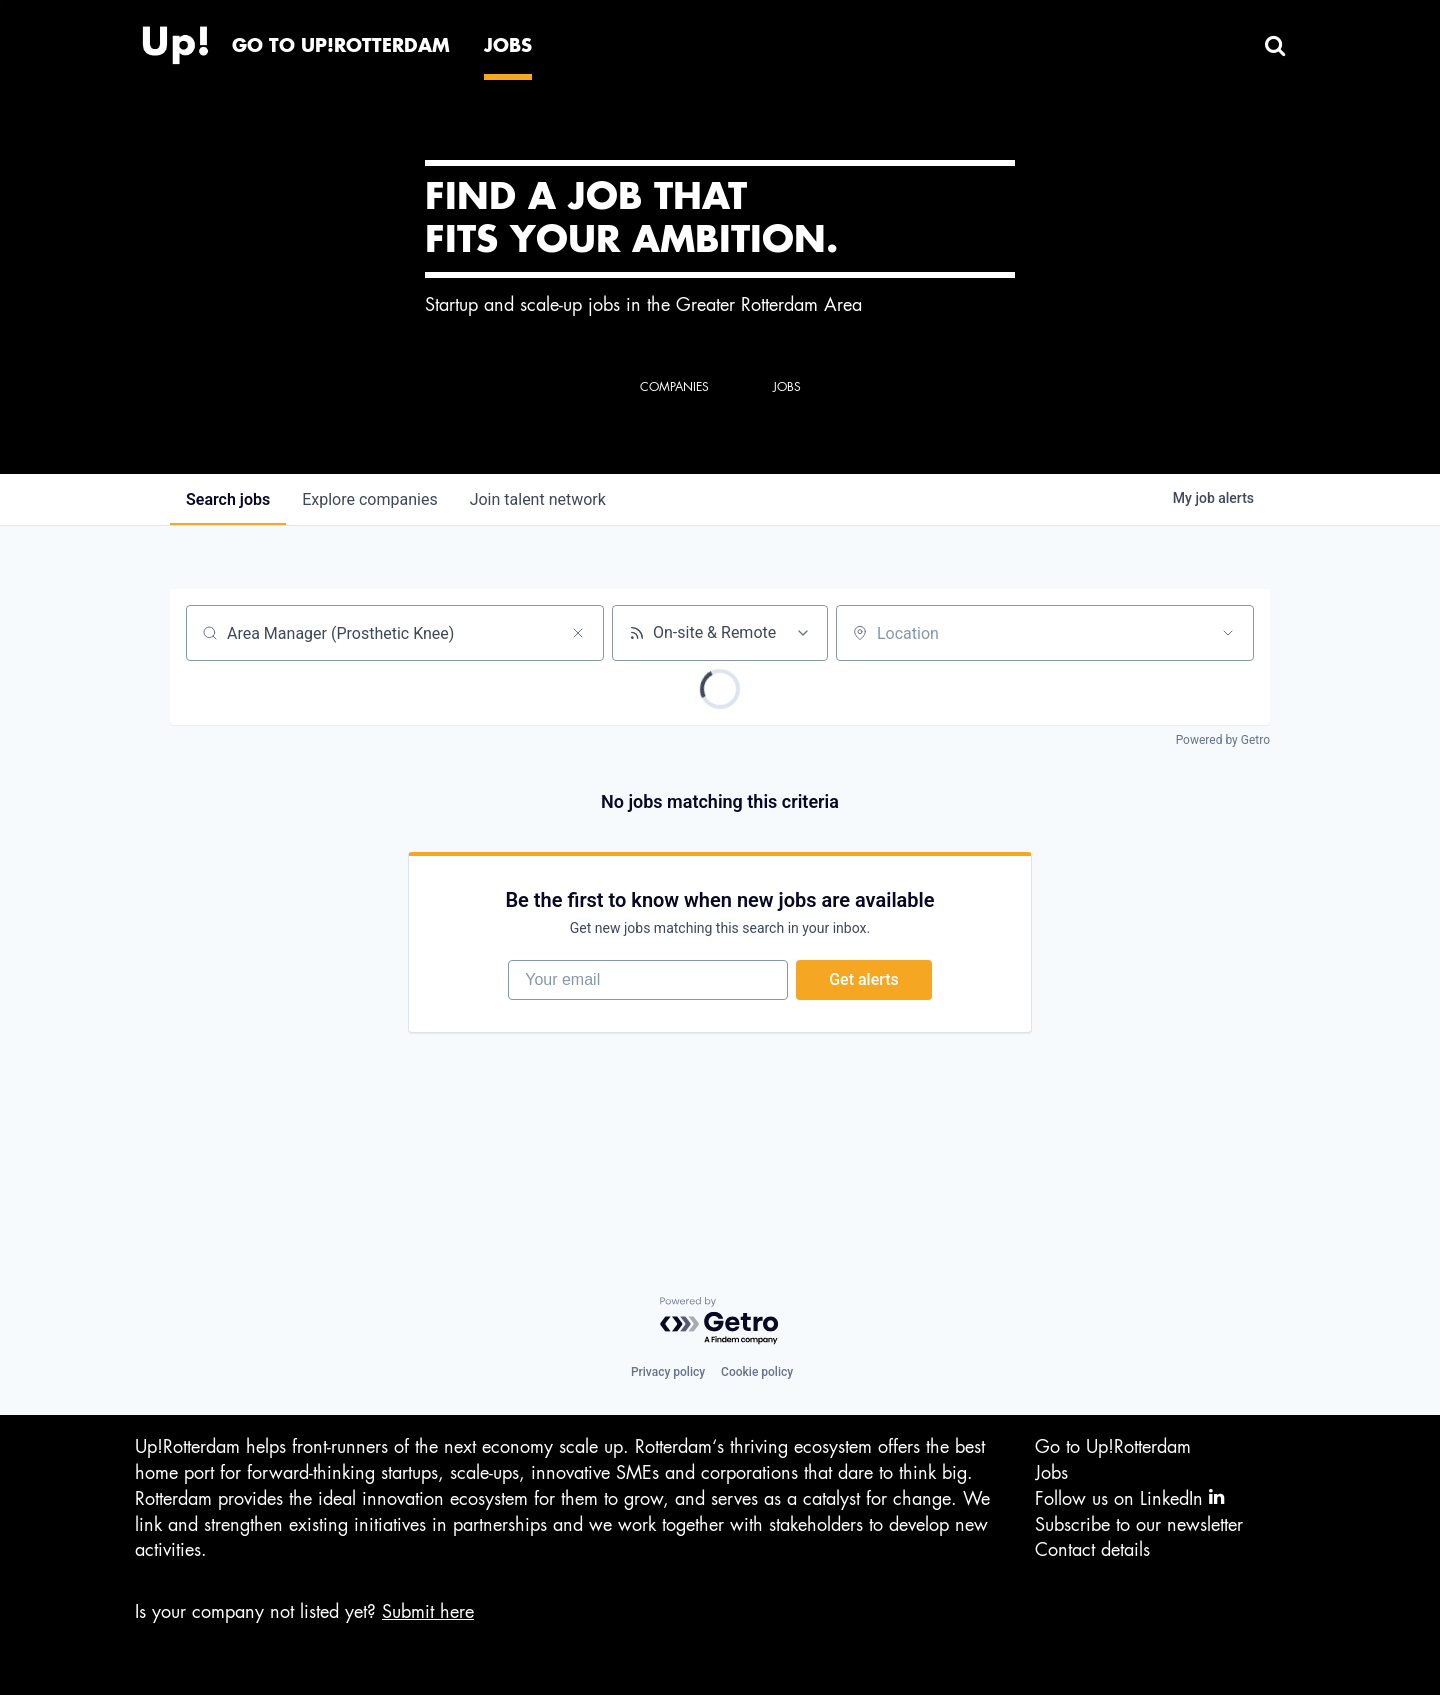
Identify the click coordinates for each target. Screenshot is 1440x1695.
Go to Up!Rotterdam (1113, 1448)
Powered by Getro (1223, 740)
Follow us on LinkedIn (1129, 1498)
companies (369, 499)
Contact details (1092, 1550)
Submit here (428, 1612)
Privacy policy (668, 1373)
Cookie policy (757, 1373)
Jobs (1051, 1473)
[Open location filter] (1228, 633)
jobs (228, 499)
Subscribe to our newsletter (1139, 1525)
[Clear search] (578, 633)
